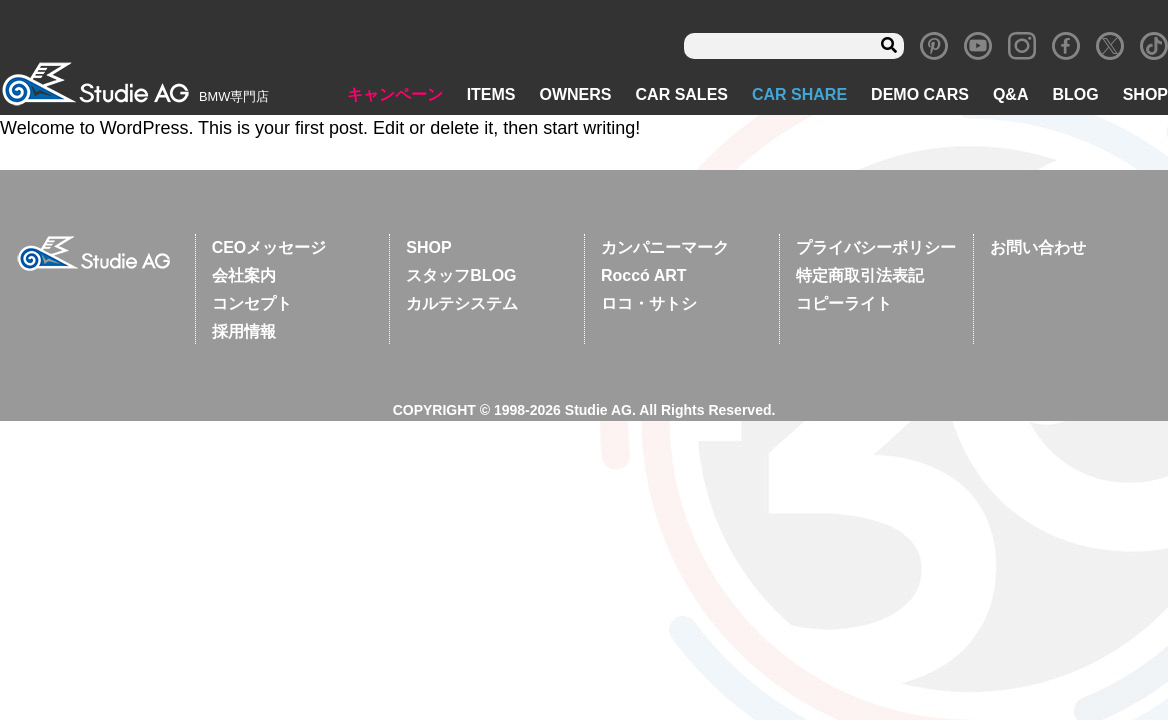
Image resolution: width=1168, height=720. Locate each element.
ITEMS (491, 95)
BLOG (1075, 95)
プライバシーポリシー (876, 248)
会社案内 (244, 276)
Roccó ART (644, 276)
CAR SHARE (799, 95)
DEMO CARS (920, 95)
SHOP (1145, 95)
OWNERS (576, 95)
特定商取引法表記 (860, 276)
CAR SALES (682, 95)
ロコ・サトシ (649, 304)
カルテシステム (462, 304)
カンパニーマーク (665, 248)
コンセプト (252, 304)
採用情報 (244, 332)
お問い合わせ (1038, 248)
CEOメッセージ (269, 248)
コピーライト (844, 304)
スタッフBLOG (461, 276)
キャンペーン (395, 95)
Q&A (1011, 95)
